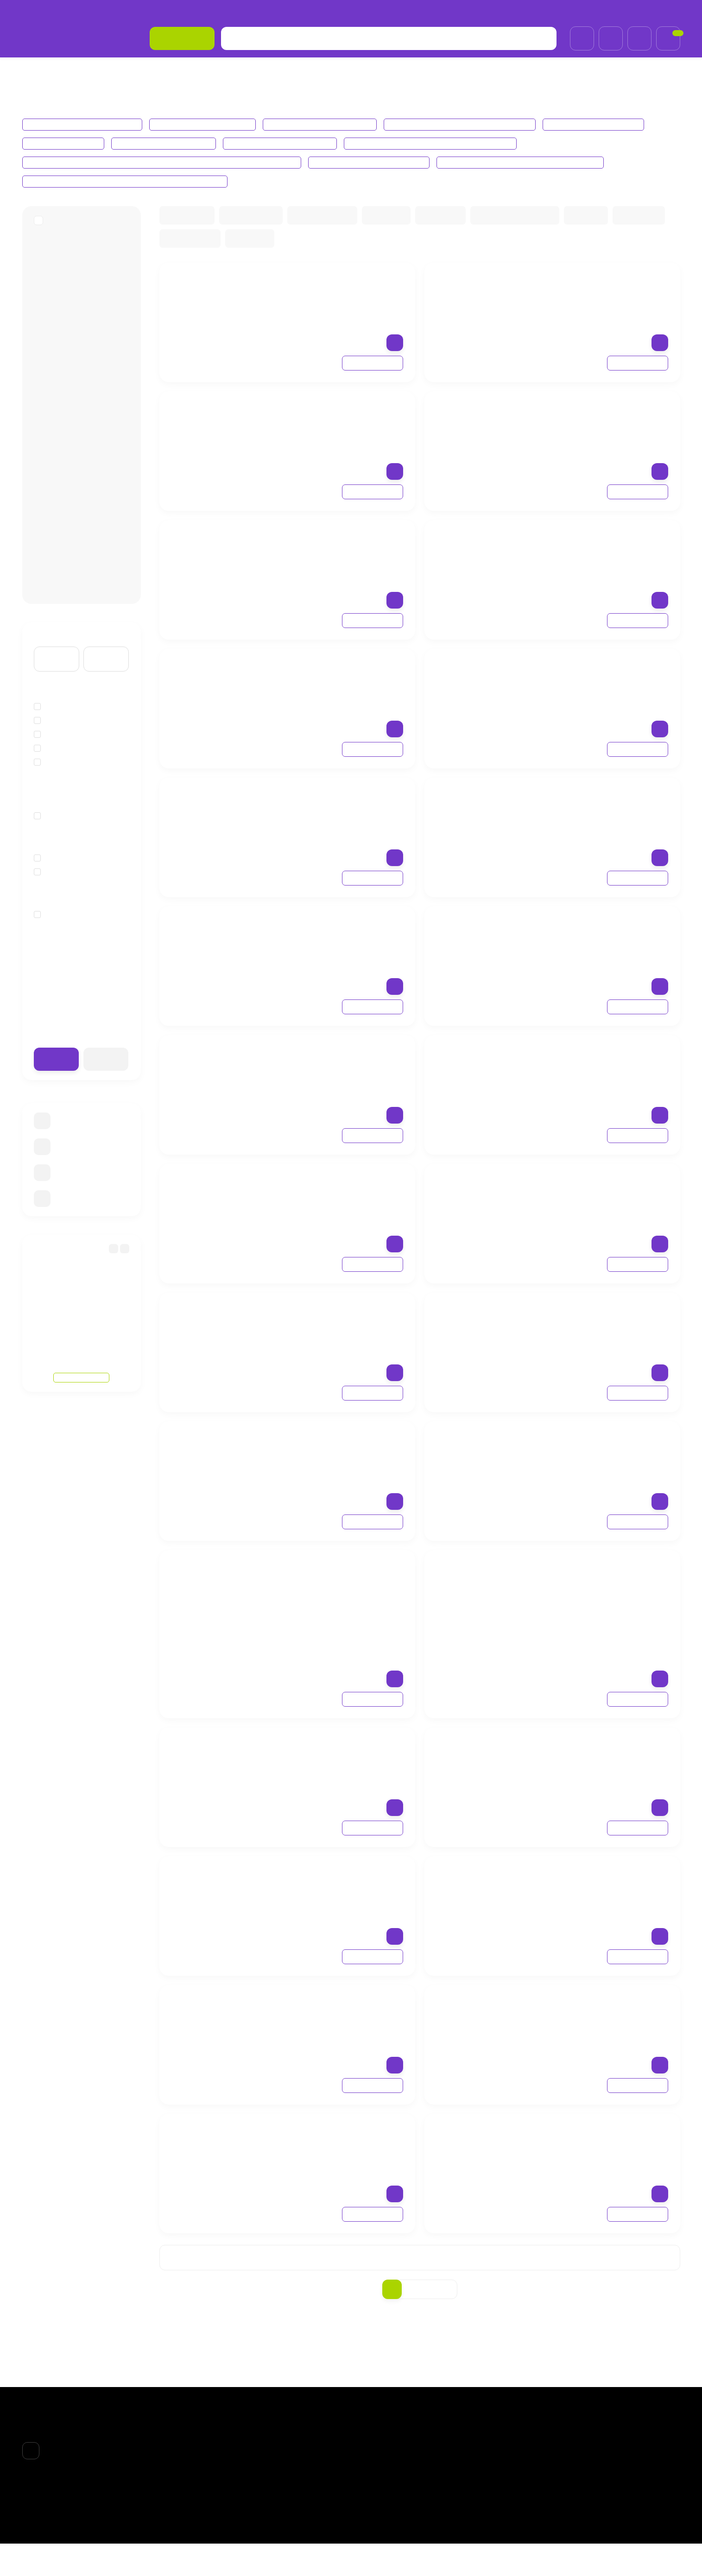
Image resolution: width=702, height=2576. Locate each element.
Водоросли (58, 729)
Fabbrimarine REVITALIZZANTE (289, 142)
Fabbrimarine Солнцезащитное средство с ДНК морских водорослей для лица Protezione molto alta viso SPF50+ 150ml (336, 1194)
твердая (53, 838)
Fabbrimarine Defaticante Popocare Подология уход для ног (129, 180)
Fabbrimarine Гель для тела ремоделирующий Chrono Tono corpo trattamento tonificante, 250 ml (333, 551)
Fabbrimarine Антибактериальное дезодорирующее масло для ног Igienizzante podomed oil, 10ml (336, 2016)
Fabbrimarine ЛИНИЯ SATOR (205, 123)
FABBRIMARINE (60, 235)
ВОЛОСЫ (375, 2470)
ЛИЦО (370, 2458)
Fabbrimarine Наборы (64, 142)
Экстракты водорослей (78, 771)
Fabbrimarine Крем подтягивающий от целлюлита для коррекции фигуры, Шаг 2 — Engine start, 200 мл (333, 808)
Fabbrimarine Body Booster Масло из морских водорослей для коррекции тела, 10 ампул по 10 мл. (332, 937)
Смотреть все (81, 1380)
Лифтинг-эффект (68, 880)
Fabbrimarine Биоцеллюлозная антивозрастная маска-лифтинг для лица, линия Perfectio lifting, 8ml (336, 1758)
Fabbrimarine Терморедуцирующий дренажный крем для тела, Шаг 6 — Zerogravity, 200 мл (601, 1066)
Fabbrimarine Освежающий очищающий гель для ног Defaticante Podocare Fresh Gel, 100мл (598, 1887)
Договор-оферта (228, 11)
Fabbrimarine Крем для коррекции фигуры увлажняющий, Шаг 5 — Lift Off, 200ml (336, 1066)
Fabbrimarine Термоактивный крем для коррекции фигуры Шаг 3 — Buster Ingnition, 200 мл (601, 675)
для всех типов (64, 937)
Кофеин (53, 757)
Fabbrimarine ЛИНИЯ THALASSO (83, 123)
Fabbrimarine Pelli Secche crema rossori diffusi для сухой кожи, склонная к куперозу (167, 161)
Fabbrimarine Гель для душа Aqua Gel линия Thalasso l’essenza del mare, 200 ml (593, 1447)
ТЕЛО (369, 2482)
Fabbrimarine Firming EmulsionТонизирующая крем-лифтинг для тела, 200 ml (597, 932)
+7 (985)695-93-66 (645, 11)
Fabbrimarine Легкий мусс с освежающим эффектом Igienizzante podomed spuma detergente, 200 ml (328, 2144)
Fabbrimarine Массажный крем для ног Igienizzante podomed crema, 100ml (598, 2011)
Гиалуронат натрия (72, 743)
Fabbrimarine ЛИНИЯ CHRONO (324, 123)
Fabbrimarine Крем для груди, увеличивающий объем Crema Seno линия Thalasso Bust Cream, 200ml (597, 293)
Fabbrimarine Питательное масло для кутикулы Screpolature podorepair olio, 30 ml (597, 2144)
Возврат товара (166, 11)
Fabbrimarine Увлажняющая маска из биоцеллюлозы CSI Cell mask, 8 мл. (601, 1576)
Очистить (105, 1081)
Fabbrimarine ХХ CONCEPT (604, 123)
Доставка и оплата (100, 11)
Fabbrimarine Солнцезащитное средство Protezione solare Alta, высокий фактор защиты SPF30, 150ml (335, 1323)
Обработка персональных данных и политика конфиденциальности (373, 11)
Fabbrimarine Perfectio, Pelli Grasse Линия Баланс (442, 142)
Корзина (484, 2446)
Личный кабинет (495, 2458)
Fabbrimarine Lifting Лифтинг (170, 142)
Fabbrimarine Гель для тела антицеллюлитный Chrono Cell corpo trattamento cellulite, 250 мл (331, 422)
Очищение (57, 894)
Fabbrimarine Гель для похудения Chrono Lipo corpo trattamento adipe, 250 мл (594, 417)
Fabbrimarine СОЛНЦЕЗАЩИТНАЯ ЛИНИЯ (467, 123)
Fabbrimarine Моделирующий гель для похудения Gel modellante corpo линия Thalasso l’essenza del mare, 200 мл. (337, 293)
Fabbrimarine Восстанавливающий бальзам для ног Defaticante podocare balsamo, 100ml (332, 1887)
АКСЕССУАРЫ (382, 2506)
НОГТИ (371, 2494)
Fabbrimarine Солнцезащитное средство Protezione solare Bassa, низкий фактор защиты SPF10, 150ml (333, 1452)
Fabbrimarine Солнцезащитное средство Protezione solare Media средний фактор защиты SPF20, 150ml (601, 1323)
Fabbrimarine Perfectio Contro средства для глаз (538, 161)
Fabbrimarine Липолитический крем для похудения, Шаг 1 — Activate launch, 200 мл (597, 803)
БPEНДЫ (69, 71)
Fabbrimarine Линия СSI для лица (382, 161)
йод (46, 784)
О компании (41, 11)
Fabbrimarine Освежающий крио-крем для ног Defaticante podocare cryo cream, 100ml (597, 1753)
